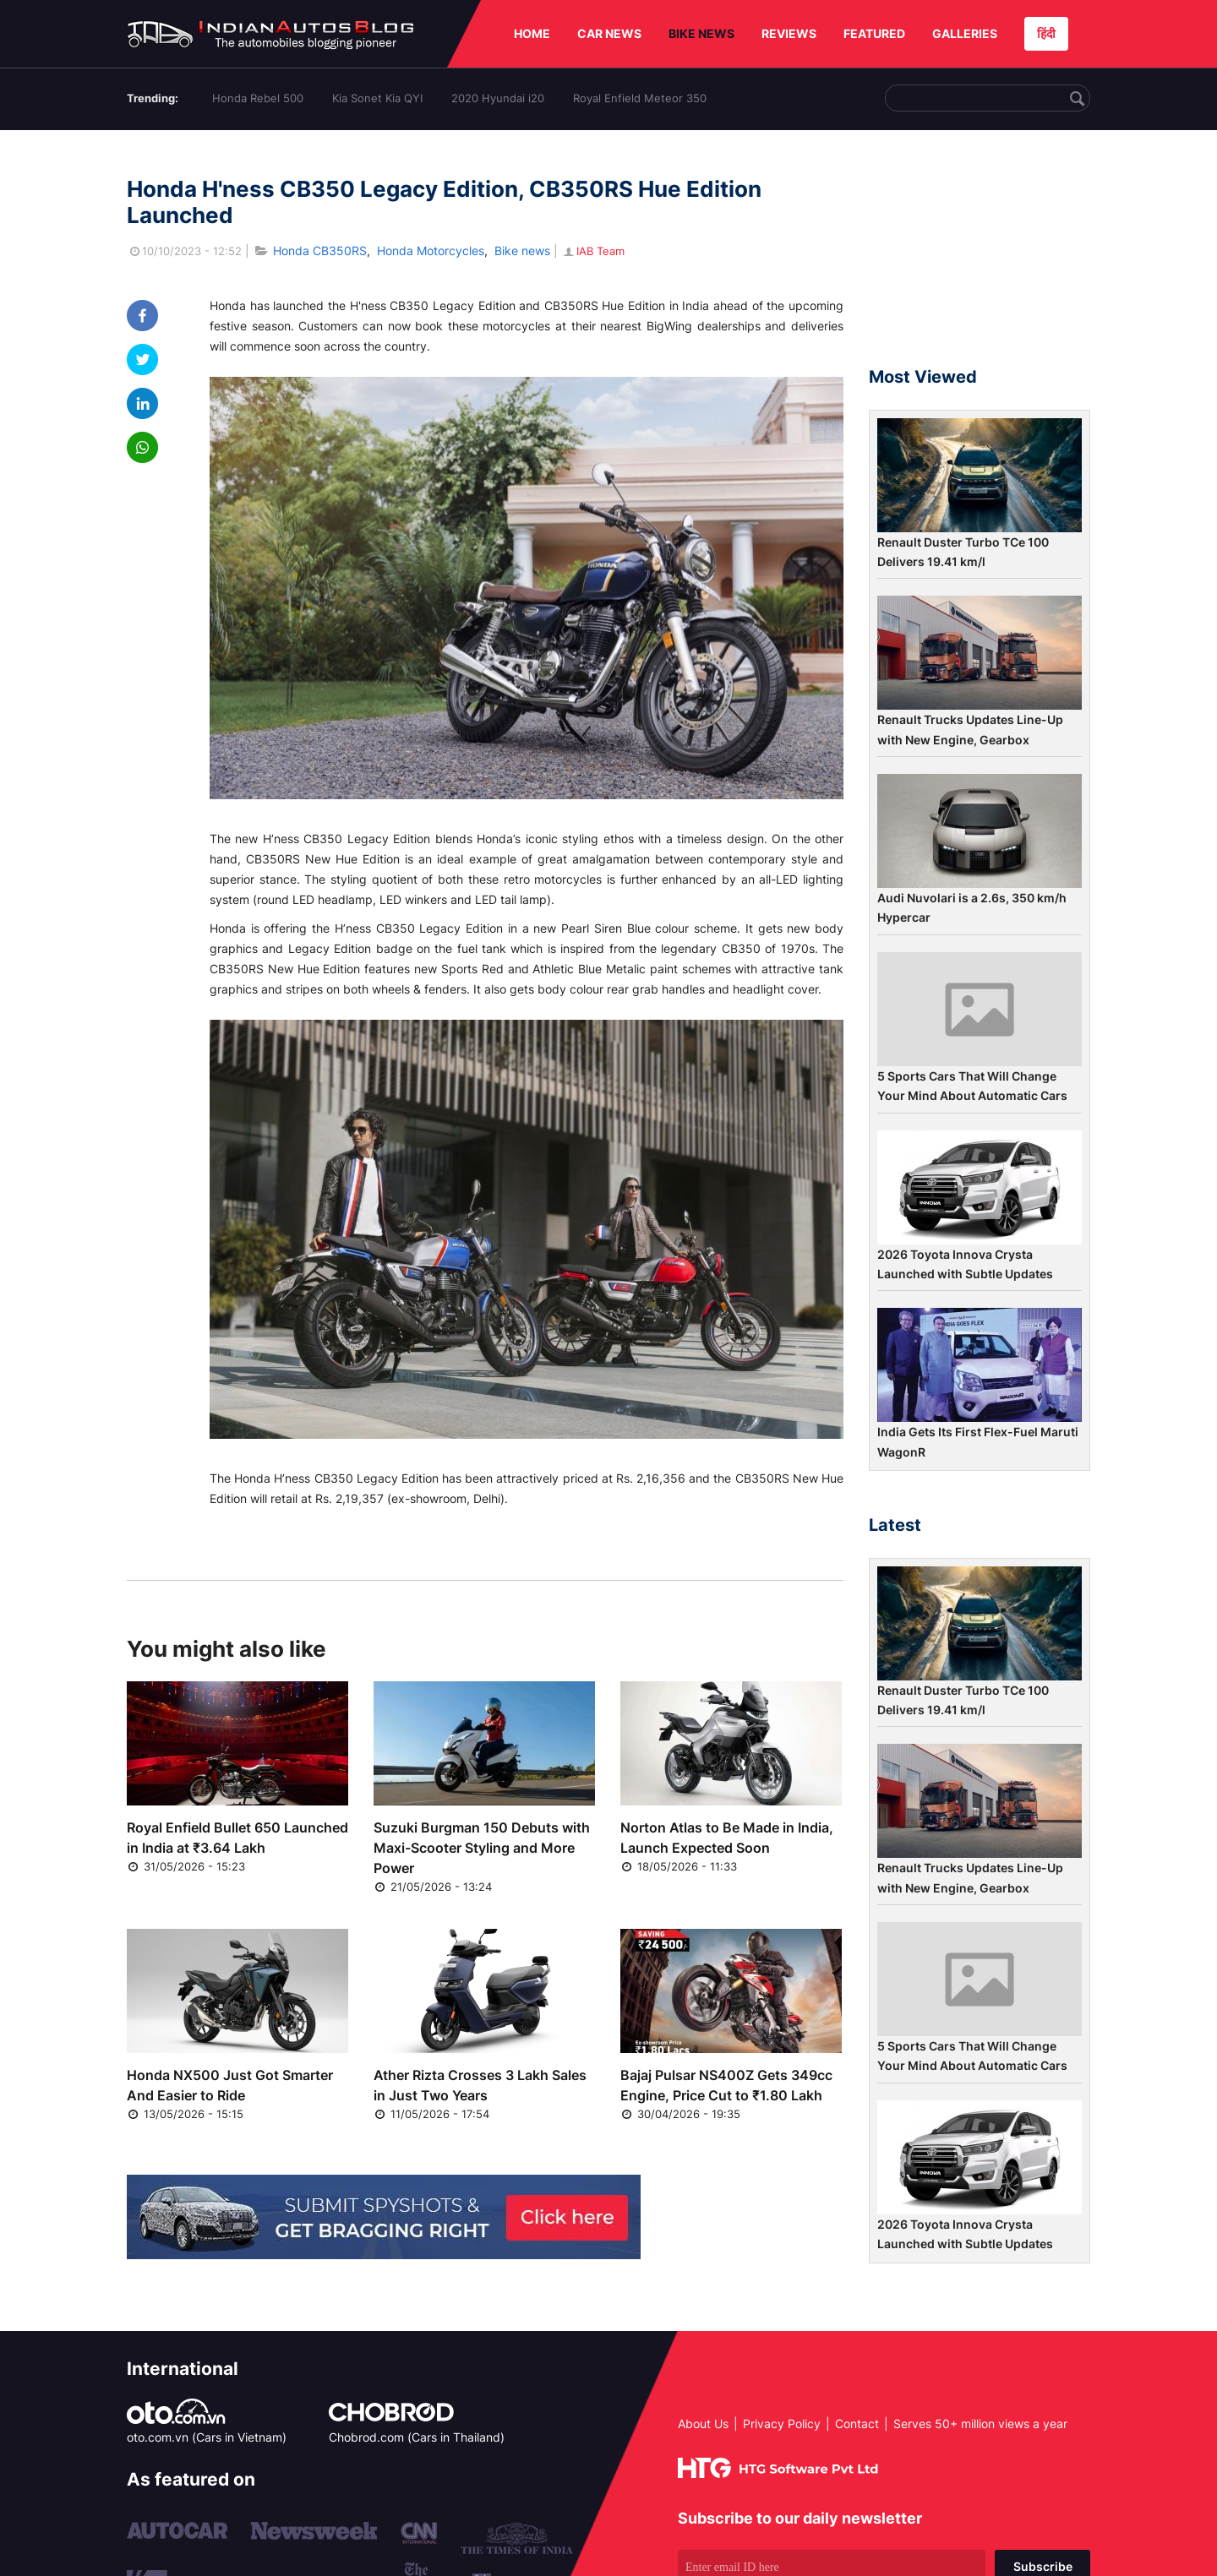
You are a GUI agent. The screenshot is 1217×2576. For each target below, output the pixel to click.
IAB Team (593, 251)
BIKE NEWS (701, 33)
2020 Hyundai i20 (497, 98)
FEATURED (874, 33)
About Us (703, 2423)
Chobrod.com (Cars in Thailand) (417, 2437)
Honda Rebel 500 (257, 98)
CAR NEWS (609, 33)
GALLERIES (964, 33)
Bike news (522, 250)
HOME (532, 33)
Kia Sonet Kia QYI (377, 98)
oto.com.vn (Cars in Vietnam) (207, 2437)
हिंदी (1046, 33)
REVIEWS (788, 33)
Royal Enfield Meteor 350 (640, 98)
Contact (857, 2423)
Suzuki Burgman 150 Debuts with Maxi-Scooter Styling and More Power (482, 1847)
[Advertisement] (979, 256)
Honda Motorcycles (430, 250)
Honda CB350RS (320, 250)
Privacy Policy (782, 2423)
